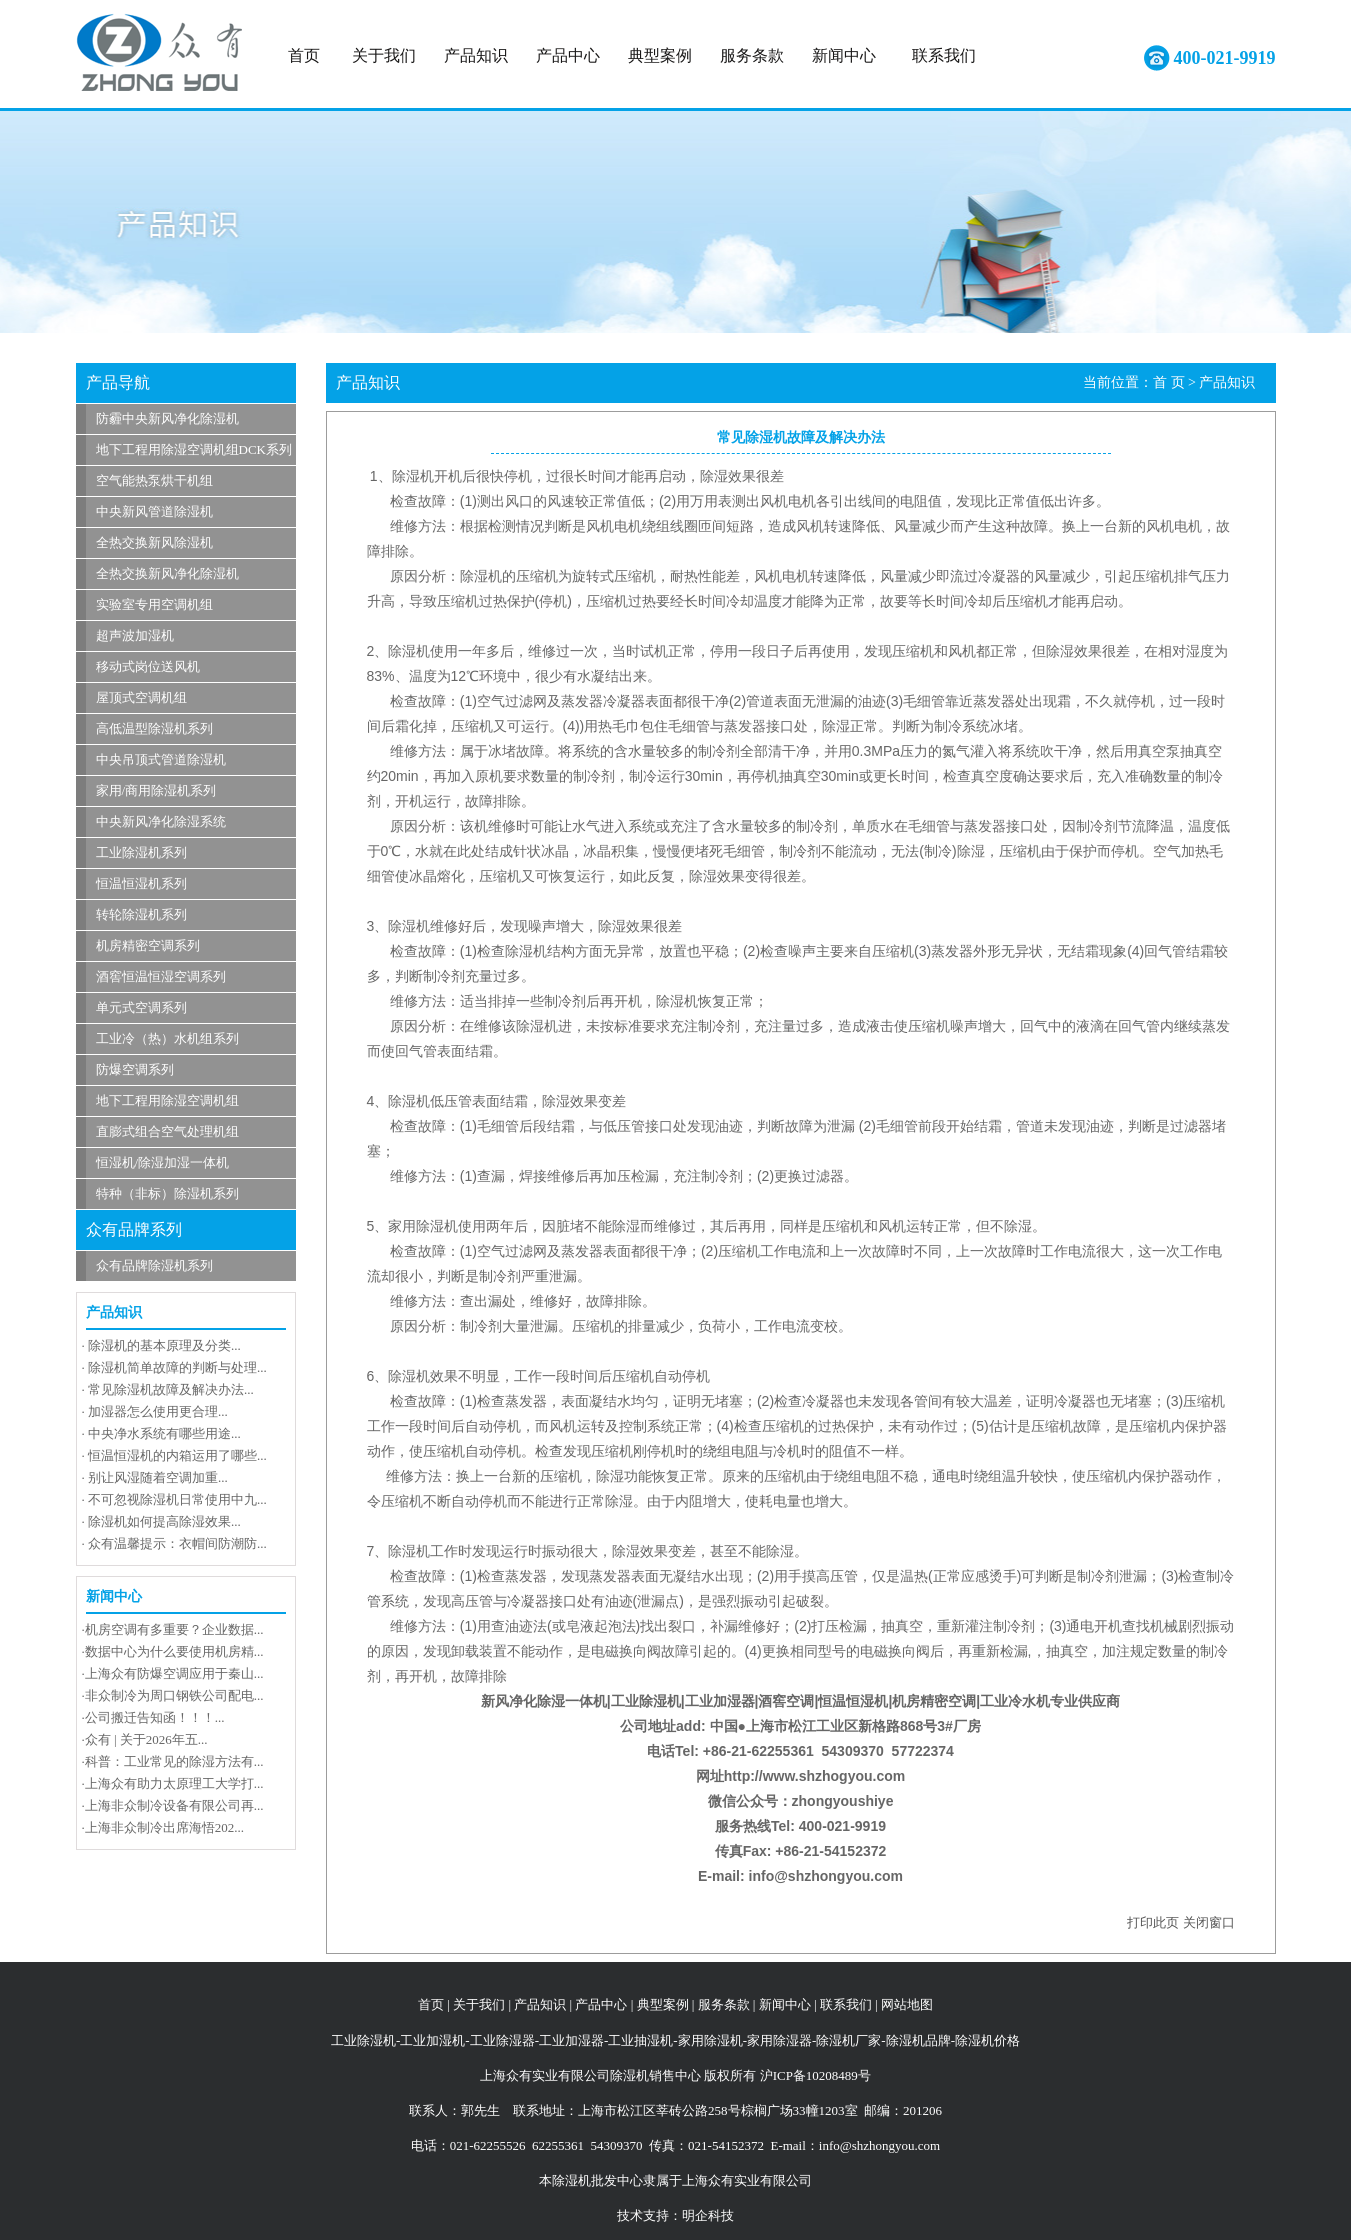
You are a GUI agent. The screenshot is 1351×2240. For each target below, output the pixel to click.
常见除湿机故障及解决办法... (171, 1389)
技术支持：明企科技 (675, 2215)
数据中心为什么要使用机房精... (174, 1651)
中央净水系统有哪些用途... (164, 1433)
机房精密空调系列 (148, 945)
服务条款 (752, 55)
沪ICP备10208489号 (815, 2075)
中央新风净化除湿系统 (161, 821)
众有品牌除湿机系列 (154, 1265)
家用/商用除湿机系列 (156, 790)
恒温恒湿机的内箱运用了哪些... (177, 1455)
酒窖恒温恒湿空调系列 (161, 976)
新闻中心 (844, 55)
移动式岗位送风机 (148, 666)
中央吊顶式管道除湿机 (161, 759)
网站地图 (907, 2004)
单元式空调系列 (141, 1007)
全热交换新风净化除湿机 (167, 573)
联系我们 (944, 55)
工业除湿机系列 (141, 852)
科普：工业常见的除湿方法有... (174, 1761)
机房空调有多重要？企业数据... (174, 1629)
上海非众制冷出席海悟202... (164, 1827)
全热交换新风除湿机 (154, 542)
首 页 (1169, 382)
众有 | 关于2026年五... (146, 1739)
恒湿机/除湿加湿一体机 (163, 1162)
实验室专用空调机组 (154, 604)
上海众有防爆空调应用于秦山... (174, 1673)
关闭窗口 (1209, 1922)
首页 (304, 55)
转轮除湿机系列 (141, 914)
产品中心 (568, 55)
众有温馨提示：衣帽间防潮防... (177, 1543)
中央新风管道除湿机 (154, 511)
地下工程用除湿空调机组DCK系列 (194, 449)
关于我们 (384, 55)
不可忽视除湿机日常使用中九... (177, 1499)
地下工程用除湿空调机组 (167, 1100)
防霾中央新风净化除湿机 (167, 418)
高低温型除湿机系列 (154, 728)
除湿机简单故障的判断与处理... (177, 1367)
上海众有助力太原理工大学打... (174, 1783)
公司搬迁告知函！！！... (155, 1717)
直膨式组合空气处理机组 (167, 1131)
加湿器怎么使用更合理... (158, 1411)
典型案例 (660, 55)
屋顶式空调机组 (141, 697)
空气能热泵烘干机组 (154, 480)
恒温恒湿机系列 (141, 883)
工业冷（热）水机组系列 (167, 1038)
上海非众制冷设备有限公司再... (174, 1805)
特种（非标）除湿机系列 (167, 1193)
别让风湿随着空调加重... (158, 1477)
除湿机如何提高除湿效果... (164, 1521)
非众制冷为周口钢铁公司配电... (174, 1695)
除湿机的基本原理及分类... (164, 1345)
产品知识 (476, 55)
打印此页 (1153, 1922)
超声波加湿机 (135, 635)
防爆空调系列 (135, 1069)
